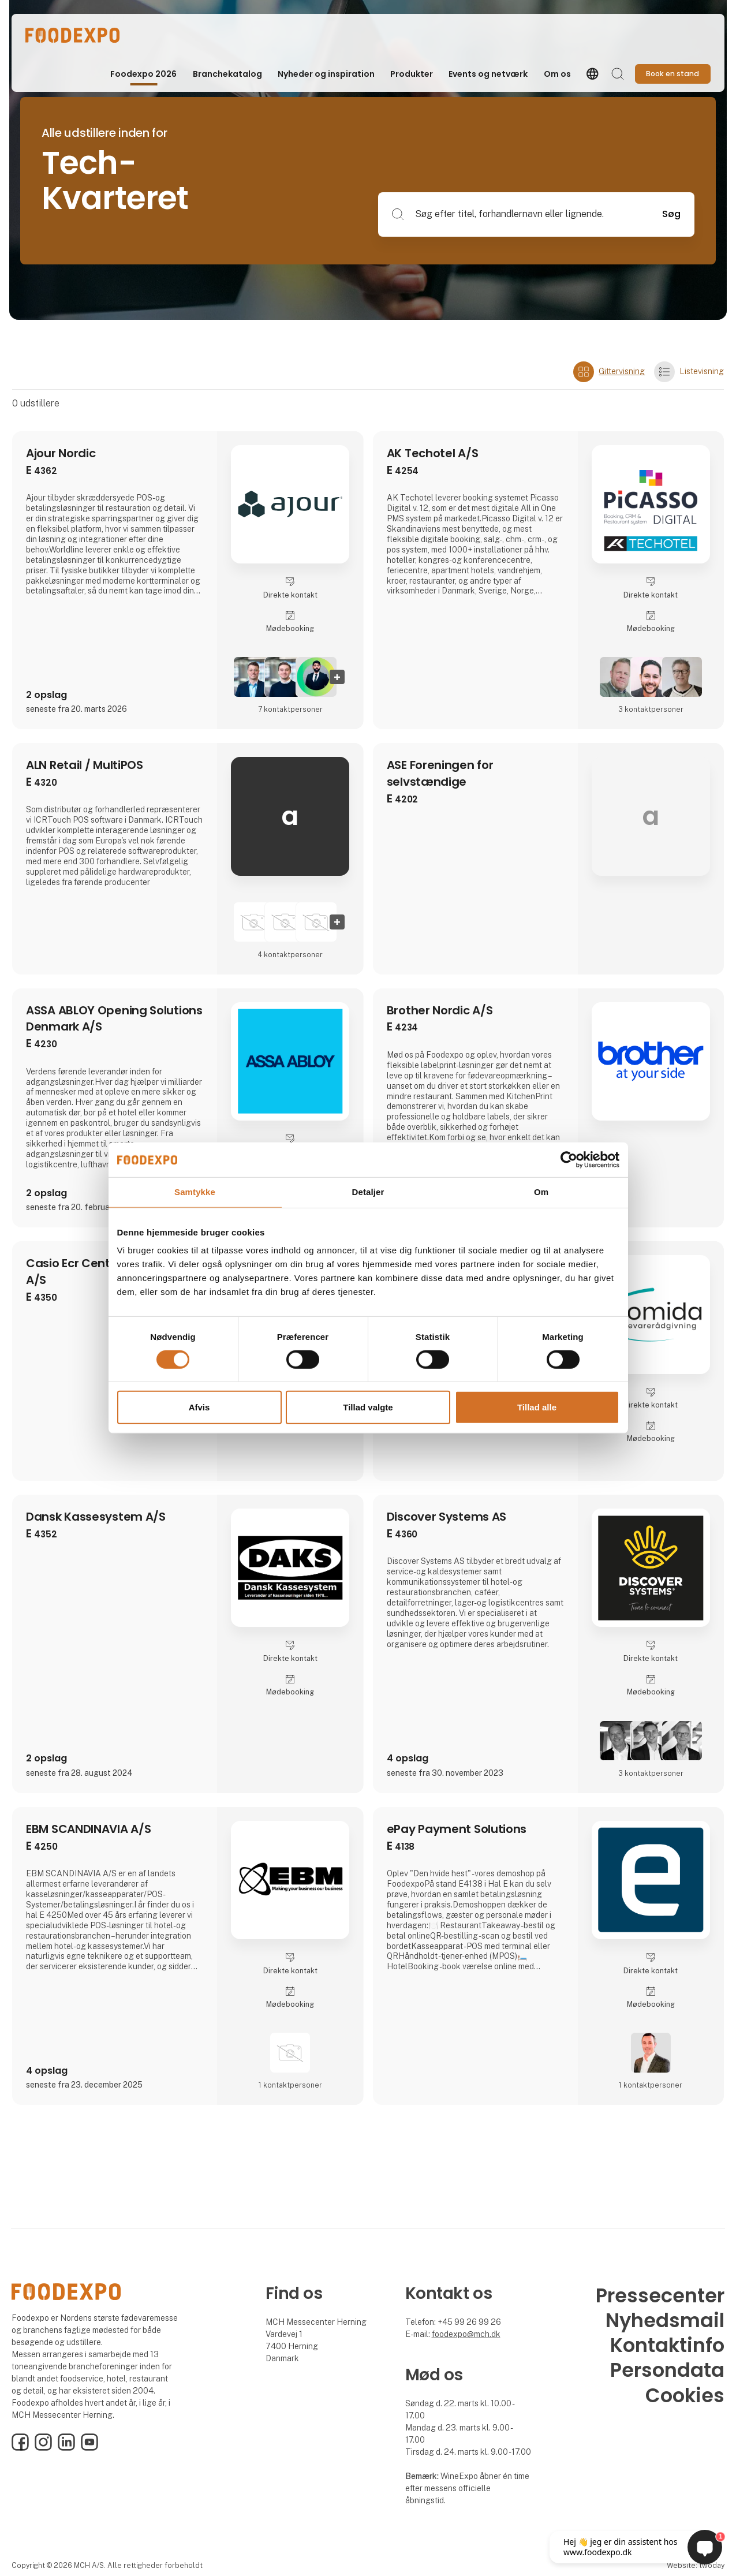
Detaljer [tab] (368, 1192)
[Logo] (72, 35)
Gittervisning (609, 371)
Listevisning (689, 371)
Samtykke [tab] (194, 1192)
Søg (671, 214)
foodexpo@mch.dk (466, 2334)
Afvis (199, 1407)
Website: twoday (695, 2565)
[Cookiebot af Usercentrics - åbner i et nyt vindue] (568, 1159)
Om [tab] (541, 1192)
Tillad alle (536, 1407)
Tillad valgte (368, 1407)
